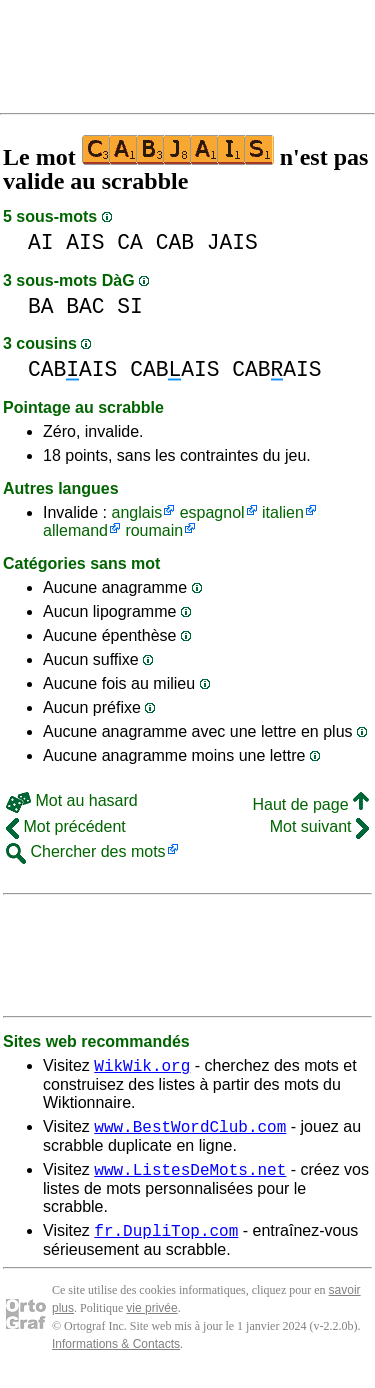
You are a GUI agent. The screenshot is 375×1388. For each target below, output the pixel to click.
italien (283, 512)
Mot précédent (66, 826)
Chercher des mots (86, 851)
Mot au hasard (72, 800)
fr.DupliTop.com (166, 1242)
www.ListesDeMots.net (190, 1178)
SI (130, 306)
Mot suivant (319, 826)
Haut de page (310, 804)
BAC (85, 306)
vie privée (151, 1320)
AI (41, 242)
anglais (136, 512)
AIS (85, 242)
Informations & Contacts (116, 1356)
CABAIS (72, 369)
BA (41, 306)
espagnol (212, 512)
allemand (75, 530)
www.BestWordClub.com (190, 1132)
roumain (154, 530)
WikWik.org (142, 1068)
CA (130, 242)
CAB (175, 242)
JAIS (232, 242)
